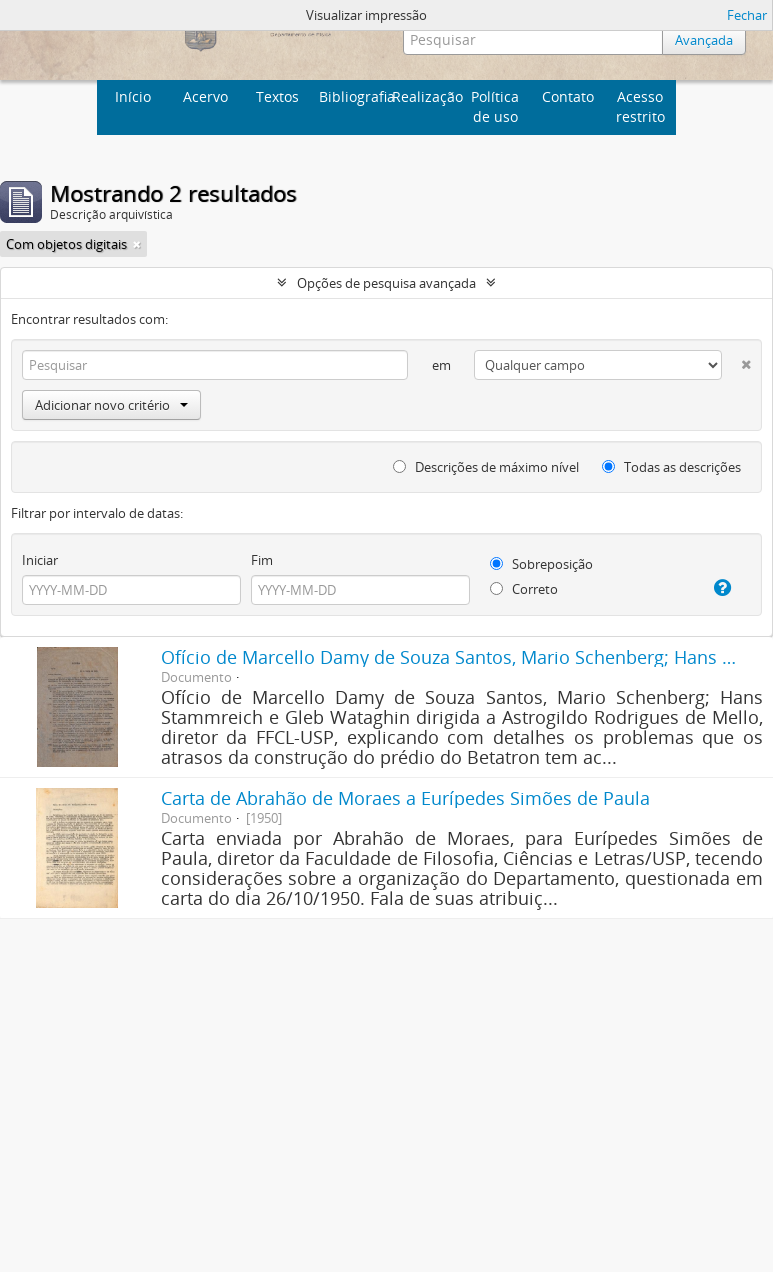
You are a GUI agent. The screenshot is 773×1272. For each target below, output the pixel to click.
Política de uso (495, 106)
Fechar (747, 15)
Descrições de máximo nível (486, 467)
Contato (568, 96)
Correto (524, 589)
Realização (425, 96)
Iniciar (40, 560)
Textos (277, 96)
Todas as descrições (671, 467)
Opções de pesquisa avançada (386, 283)
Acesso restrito (640, 106)
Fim (262, 560)
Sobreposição (541, 564)
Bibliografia (352, 96)
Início (133, 96)
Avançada (702, 40)
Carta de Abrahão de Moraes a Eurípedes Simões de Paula (405, 798)
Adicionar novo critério (111, 405)
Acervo (205, 96)
